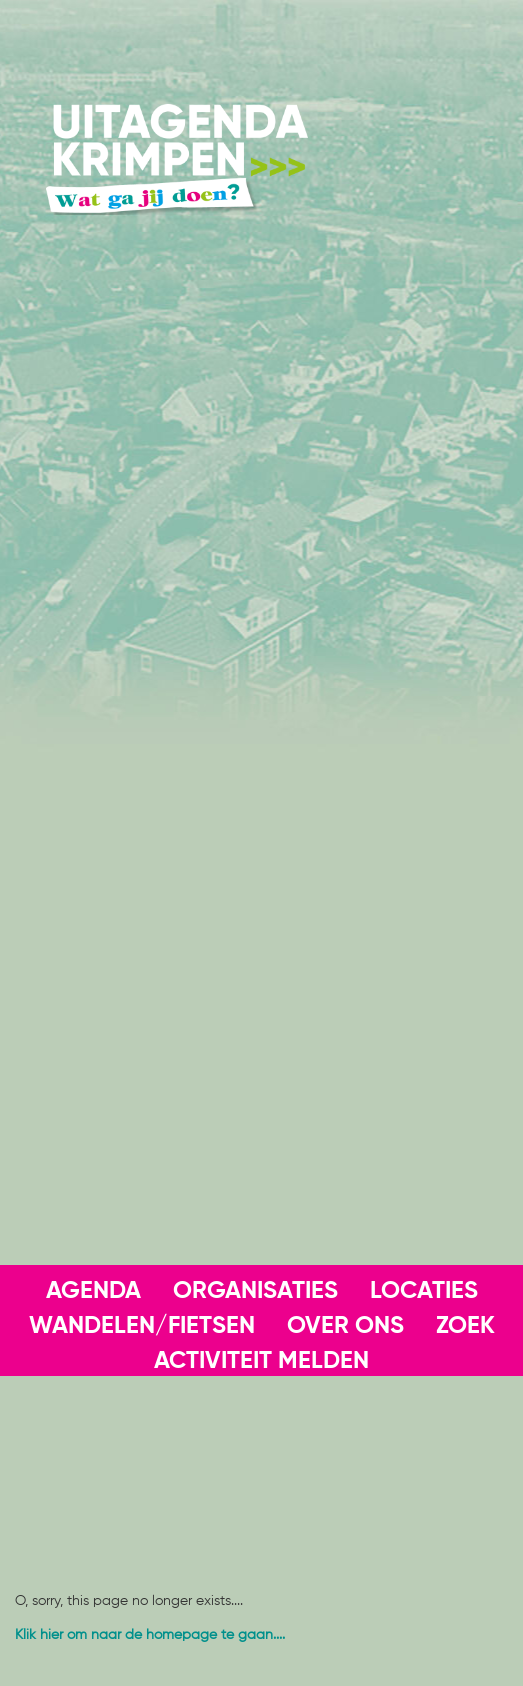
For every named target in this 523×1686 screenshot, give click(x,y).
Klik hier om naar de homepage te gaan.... (150, 1635)
